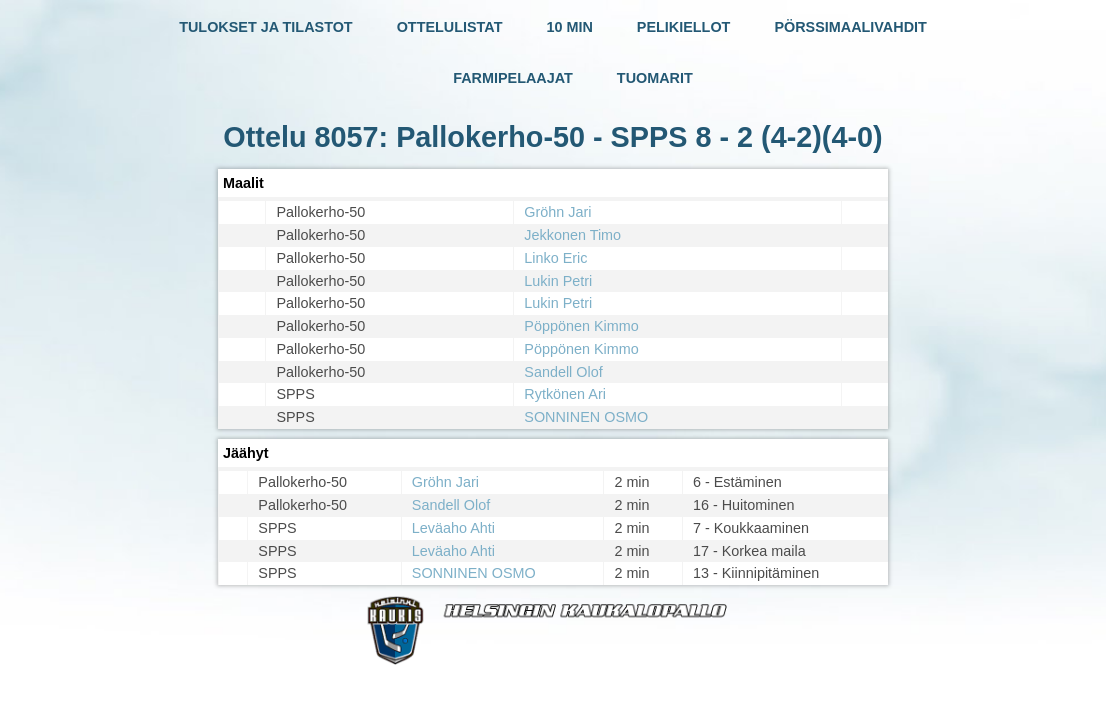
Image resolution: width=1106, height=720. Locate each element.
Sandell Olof (563, 372)
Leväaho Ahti (453, 528)
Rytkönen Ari (565, 394)
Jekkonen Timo (572, 235)
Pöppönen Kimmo (581, 326)
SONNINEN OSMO (586, 417)
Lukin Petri (558, 281)
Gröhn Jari (557, 212)
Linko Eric (555, 258)
